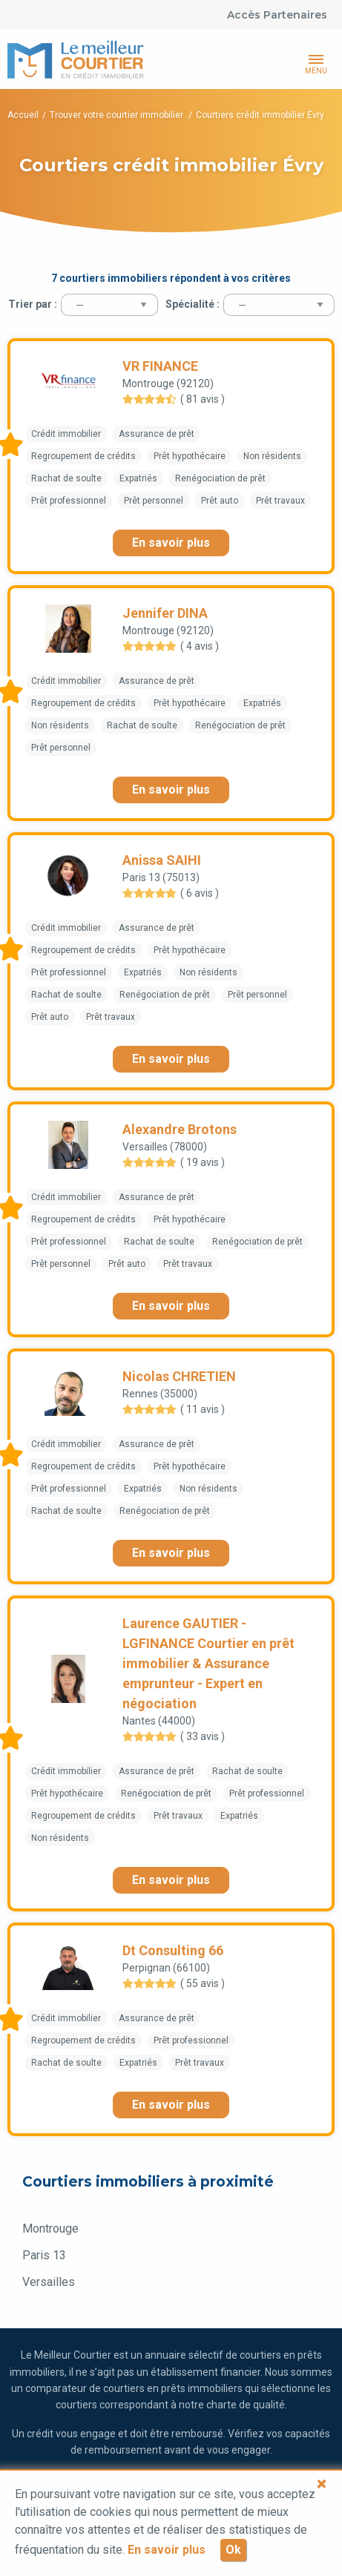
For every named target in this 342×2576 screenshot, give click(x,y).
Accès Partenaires (277, 15)
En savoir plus (171, 543)
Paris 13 (44, 2255)
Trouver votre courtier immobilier (117, 115)
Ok (233, 2550)
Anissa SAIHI (161, 860)
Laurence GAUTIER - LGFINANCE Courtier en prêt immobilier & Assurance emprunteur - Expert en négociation (208, 1663)
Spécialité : (192, 304)
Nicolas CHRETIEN (179, 1376)
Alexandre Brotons (179, 1129)
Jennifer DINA (165, 613)
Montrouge (50, 2228)
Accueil (23, 115)
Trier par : (32, 304)
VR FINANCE (160, 366)
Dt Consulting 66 (172, 1950)
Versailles (48, 2282)
